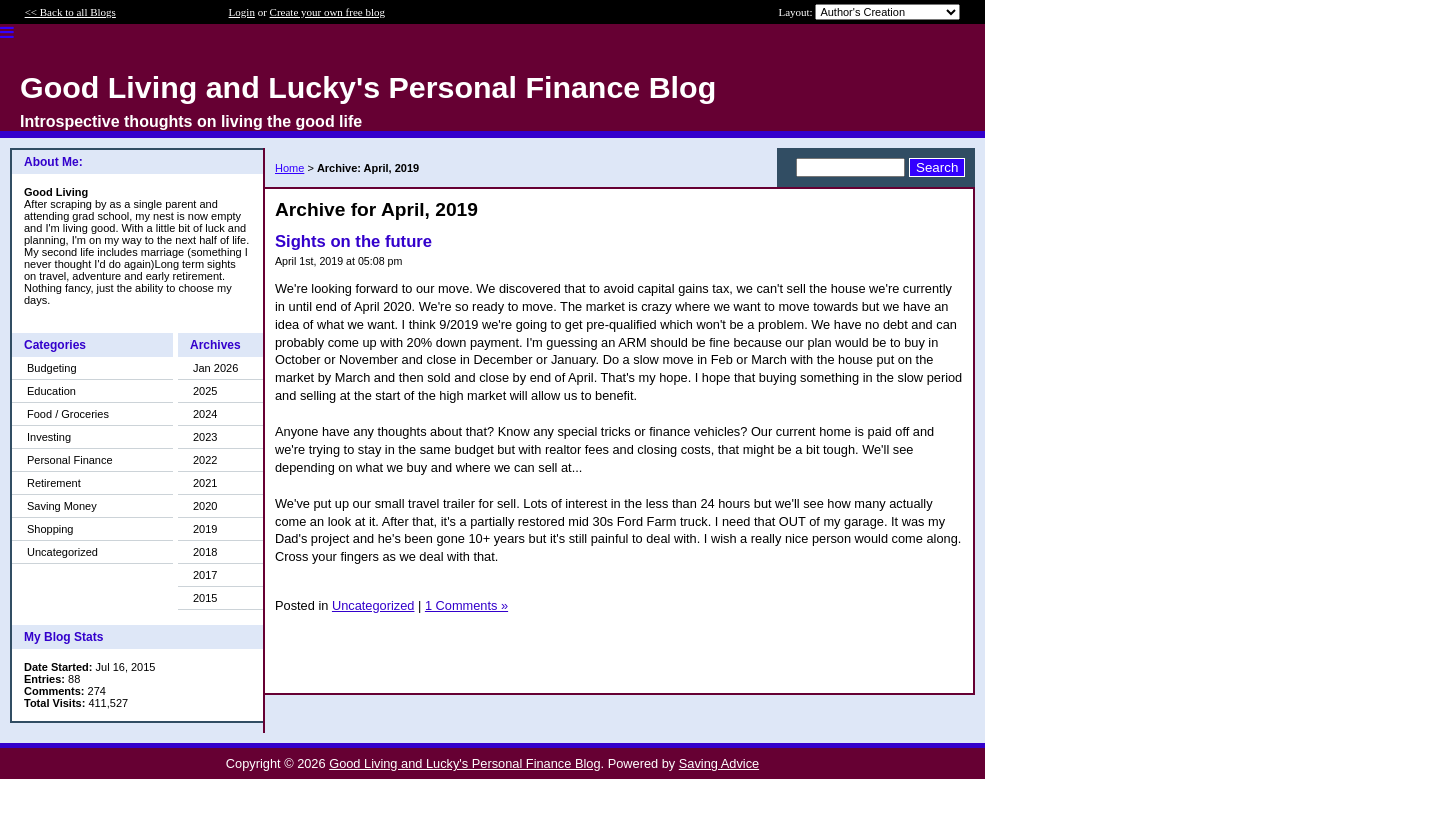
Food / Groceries (68, 414)
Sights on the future (353, 241)
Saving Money (62, 506)
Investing (49, 437)
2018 (205, 552)
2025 (205, 391)
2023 (205, 437)
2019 (205, 529)
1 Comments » (466, 605)
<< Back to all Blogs (70, 12)
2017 (205, 575)
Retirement (54, 483)
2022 (205, 460)
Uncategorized (62, 552)
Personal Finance (70, 460)
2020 (205, 506)
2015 (205, 598)
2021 (205, 483)
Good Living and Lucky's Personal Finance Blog (464, 763)
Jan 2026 (215, 368)
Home (289, 168)
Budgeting (52, 368)
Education (51, 391)
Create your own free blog (327, 12)
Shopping (50, 529)
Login (242, 12)
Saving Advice (719, 763)
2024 (205, 414)
